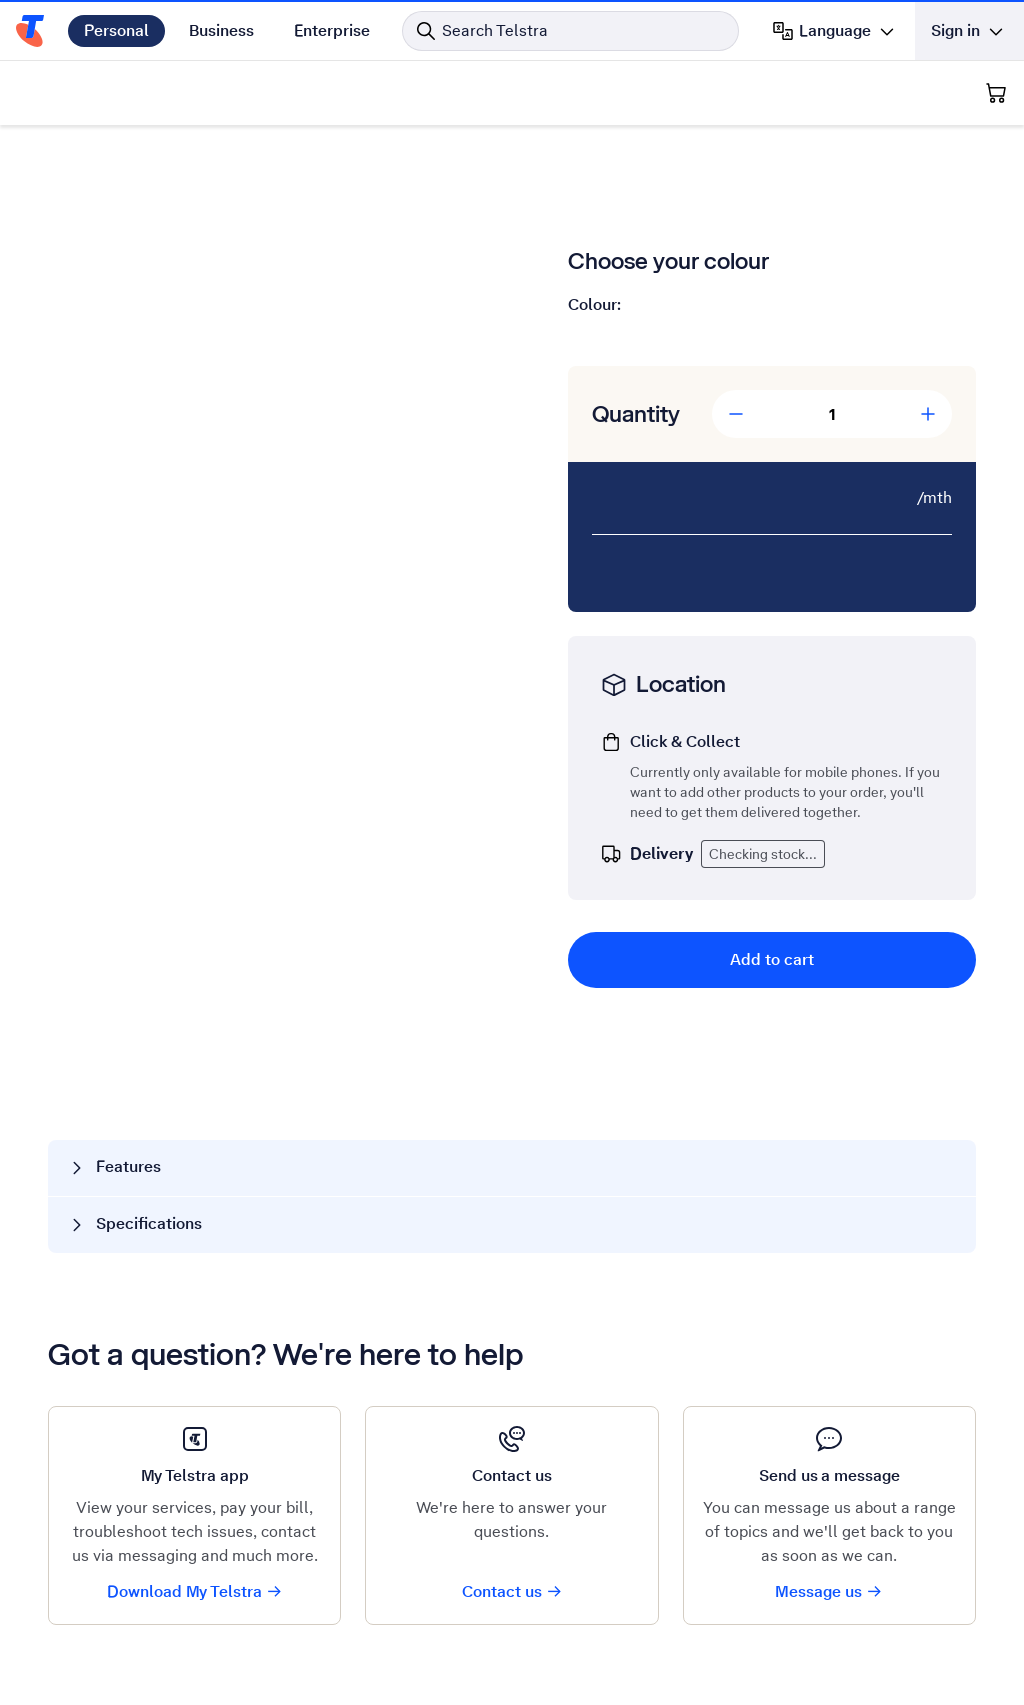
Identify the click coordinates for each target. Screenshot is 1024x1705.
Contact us (512, 1591)
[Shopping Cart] (996, 93)
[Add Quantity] (928, 414)
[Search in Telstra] (570, 31)
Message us (829, 1591)
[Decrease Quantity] (736, 414)
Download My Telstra (195, 1591)
